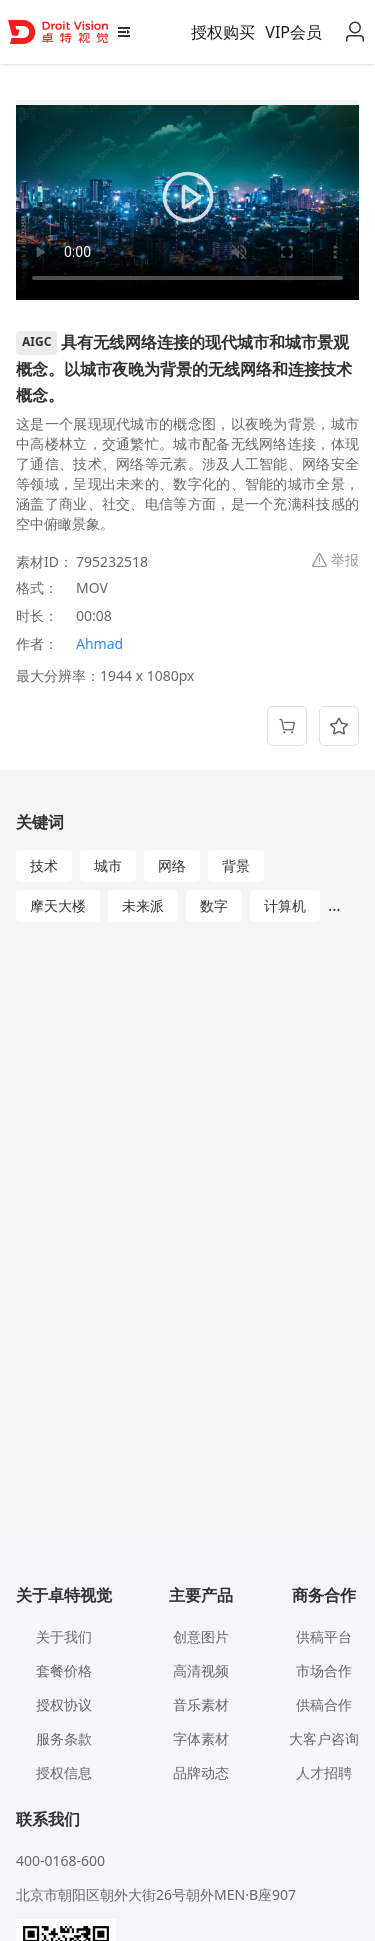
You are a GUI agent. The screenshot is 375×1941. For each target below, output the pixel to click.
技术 (44, 865)
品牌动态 (201, 1772)
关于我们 (64, 1636)
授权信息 (64, 1772)
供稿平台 (324, 1636)
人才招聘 (324, 1772)
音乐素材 (201, 1704)
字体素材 (201, 1738)
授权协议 (64, 1704)
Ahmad (99, 643)
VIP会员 (293, 32)
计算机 (285, 905)
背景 (236, 865)
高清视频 (201, 1670)
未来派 (143, 905)
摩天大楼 (58, 905)
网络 (172, 865)
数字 (214, 905)
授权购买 (223, 32)
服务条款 (64, 1738)
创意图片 (201, 1636)
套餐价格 (64, 1670)
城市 (108, 865)
